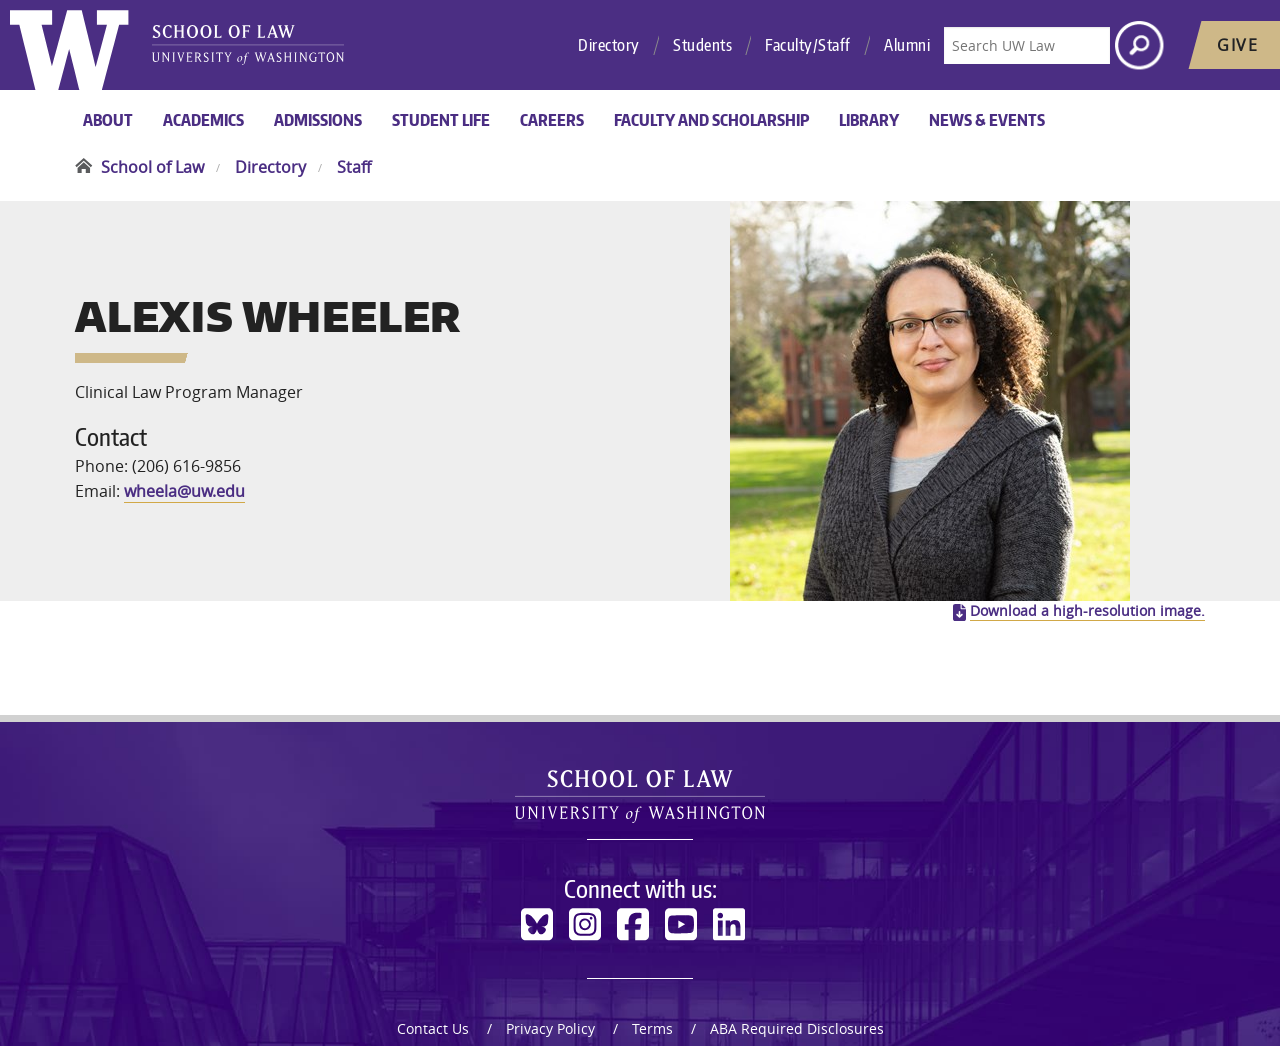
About (108, 120)
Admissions (318, 120)
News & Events (987, 120)
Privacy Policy (550, 877)
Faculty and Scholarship (711, 120)
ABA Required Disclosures (797, 877)
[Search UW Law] (1027, 45)
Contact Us (433, 877)
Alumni (907, 45)
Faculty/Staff (808, 45)
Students (702, 45)
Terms (652, 877)
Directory (609, 45)
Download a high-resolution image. (1087, 460)
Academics (203, 120)
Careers (552, 120)
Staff (354, 167)
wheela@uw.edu (184, 416)
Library (869, 120)
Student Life (441, 120)
